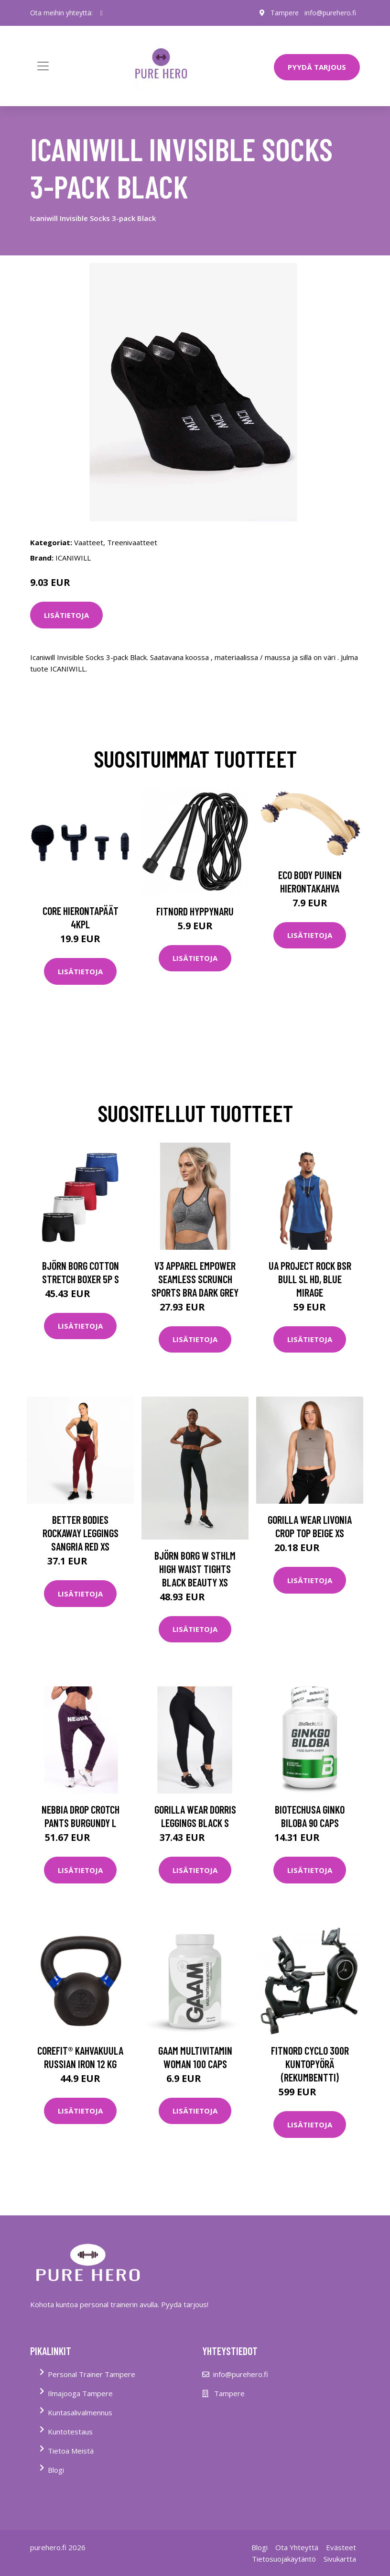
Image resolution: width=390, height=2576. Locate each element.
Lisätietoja (66, 615)
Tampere (285, 12)
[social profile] (102, 13)
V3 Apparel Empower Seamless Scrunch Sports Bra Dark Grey (195, 1279)
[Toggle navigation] (43, 66)
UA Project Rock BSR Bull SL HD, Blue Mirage (310, 1279)
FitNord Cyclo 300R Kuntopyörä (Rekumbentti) (310, 2063)
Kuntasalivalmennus (80, 2412)
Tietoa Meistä (71, 2450)
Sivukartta (340, 2559)
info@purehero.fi (330, 12)
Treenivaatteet (132, 542)
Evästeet (341, 2547)
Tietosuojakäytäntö (284, 2559)
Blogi (56, 2470)
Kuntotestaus (70, 2431)
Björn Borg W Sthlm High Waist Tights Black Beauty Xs (195, 1568)
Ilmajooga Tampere (80, 2393)
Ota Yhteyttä (296, 2547)
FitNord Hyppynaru (195, 911)
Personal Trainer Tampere (91, 2374)
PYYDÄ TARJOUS (317, 67)
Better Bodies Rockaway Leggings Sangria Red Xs (81, 1532)
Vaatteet (88, 542)
